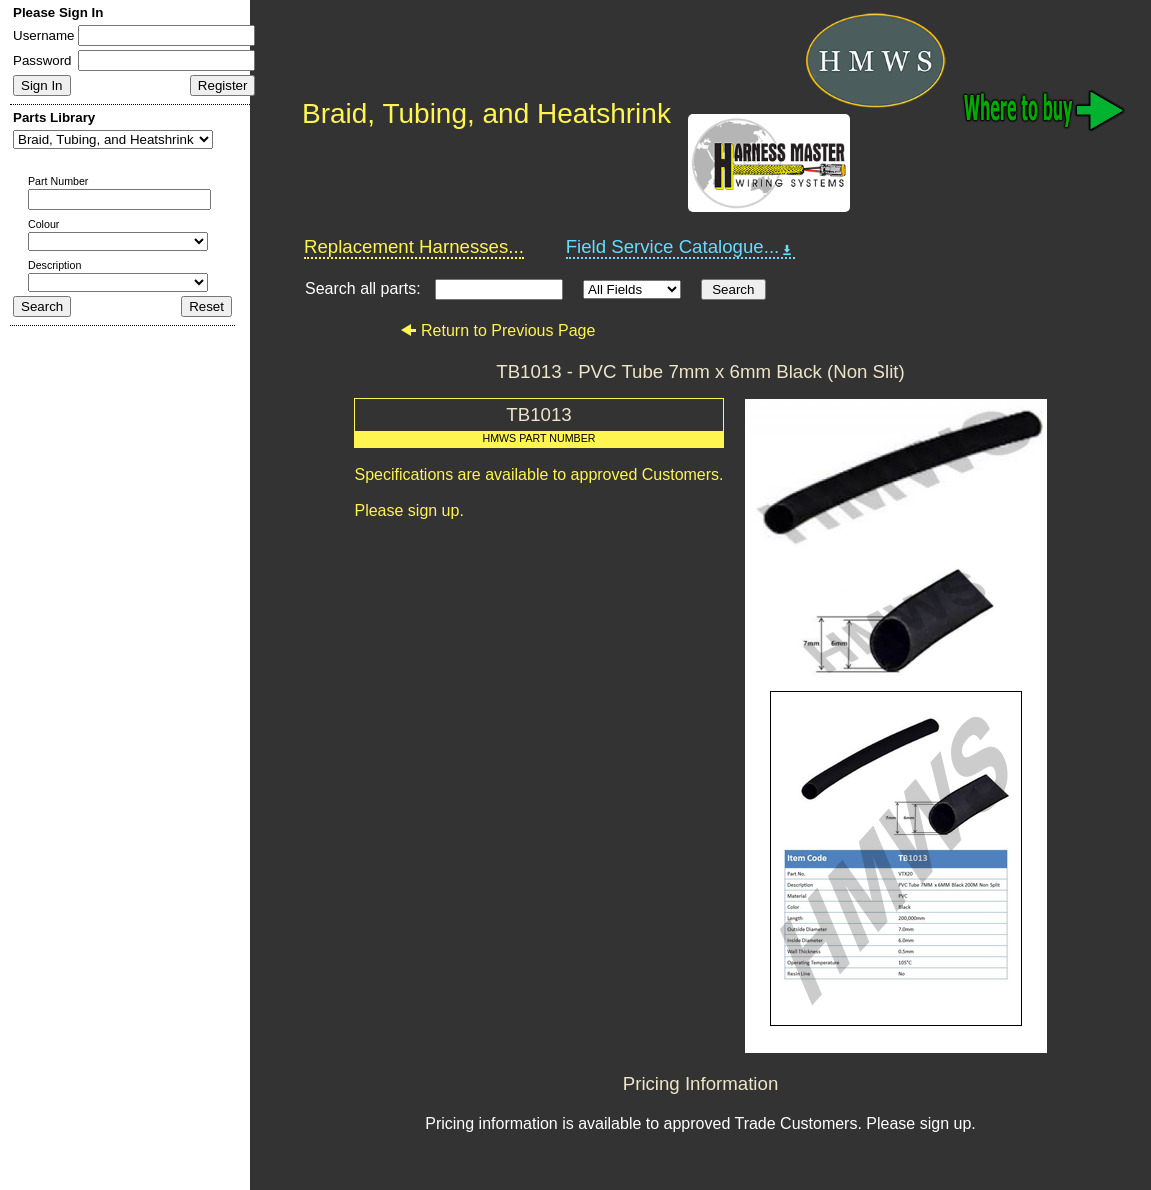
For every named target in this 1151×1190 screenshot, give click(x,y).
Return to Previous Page (497, 330)
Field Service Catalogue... (681, 247)
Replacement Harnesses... (414, 246)
